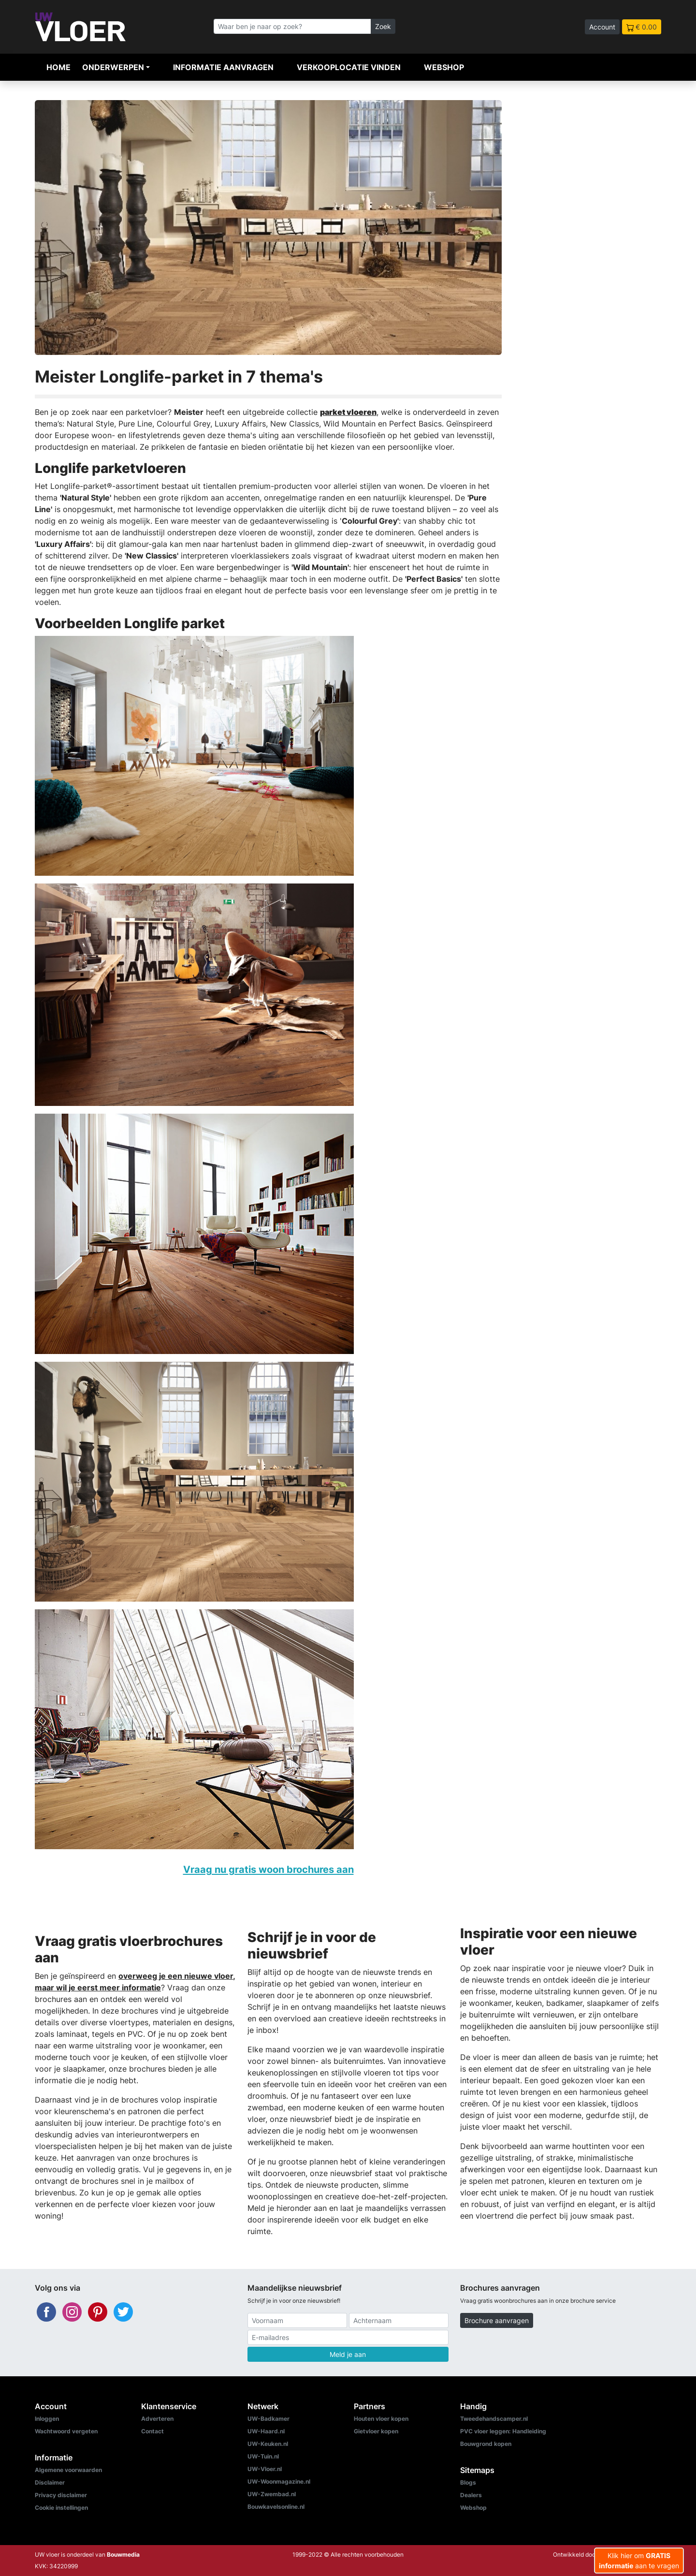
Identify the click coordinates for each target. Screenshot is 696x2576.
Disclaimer (50, 2482)
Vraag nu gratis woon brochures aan (268, 1869)
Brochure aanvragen (496, 2320)
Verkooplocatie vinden (349, 67)
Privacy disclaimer (61, 2495)
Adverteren (157, 2418)
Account (602, 27)
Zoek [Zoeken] (383, 26)
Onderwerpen (113, 67)
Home (58, 67)
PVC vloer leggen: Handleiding (503, 2431)
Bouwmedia (123, 2554)
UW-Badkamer (268, 2418)
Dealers (471, 2495)
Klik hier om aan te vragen (639, 2560)
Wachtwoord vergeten (66, 2431)
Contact (152, 2431)
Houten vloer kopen (381, 2418)
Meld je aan (348, 2354)
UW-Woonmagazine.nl (278, 2481)
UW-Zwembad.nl (271, 2494)
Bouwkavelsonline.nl (275, 2506)
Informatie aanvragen (223, 67)
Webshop (444, 67)
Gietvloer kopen (376, 2431)
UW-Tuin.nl (263, 2456)
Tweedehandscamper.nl (494, 2418)
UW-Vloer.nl (264, 2469)
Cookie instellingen (61, 2507)
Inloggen (47, 2418)
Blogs (468, 2482)
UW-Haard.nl (266, 2431)
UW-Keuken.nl (267, 2443)
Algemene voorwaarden (68, 2469)
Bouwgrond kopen (485, 2443)
